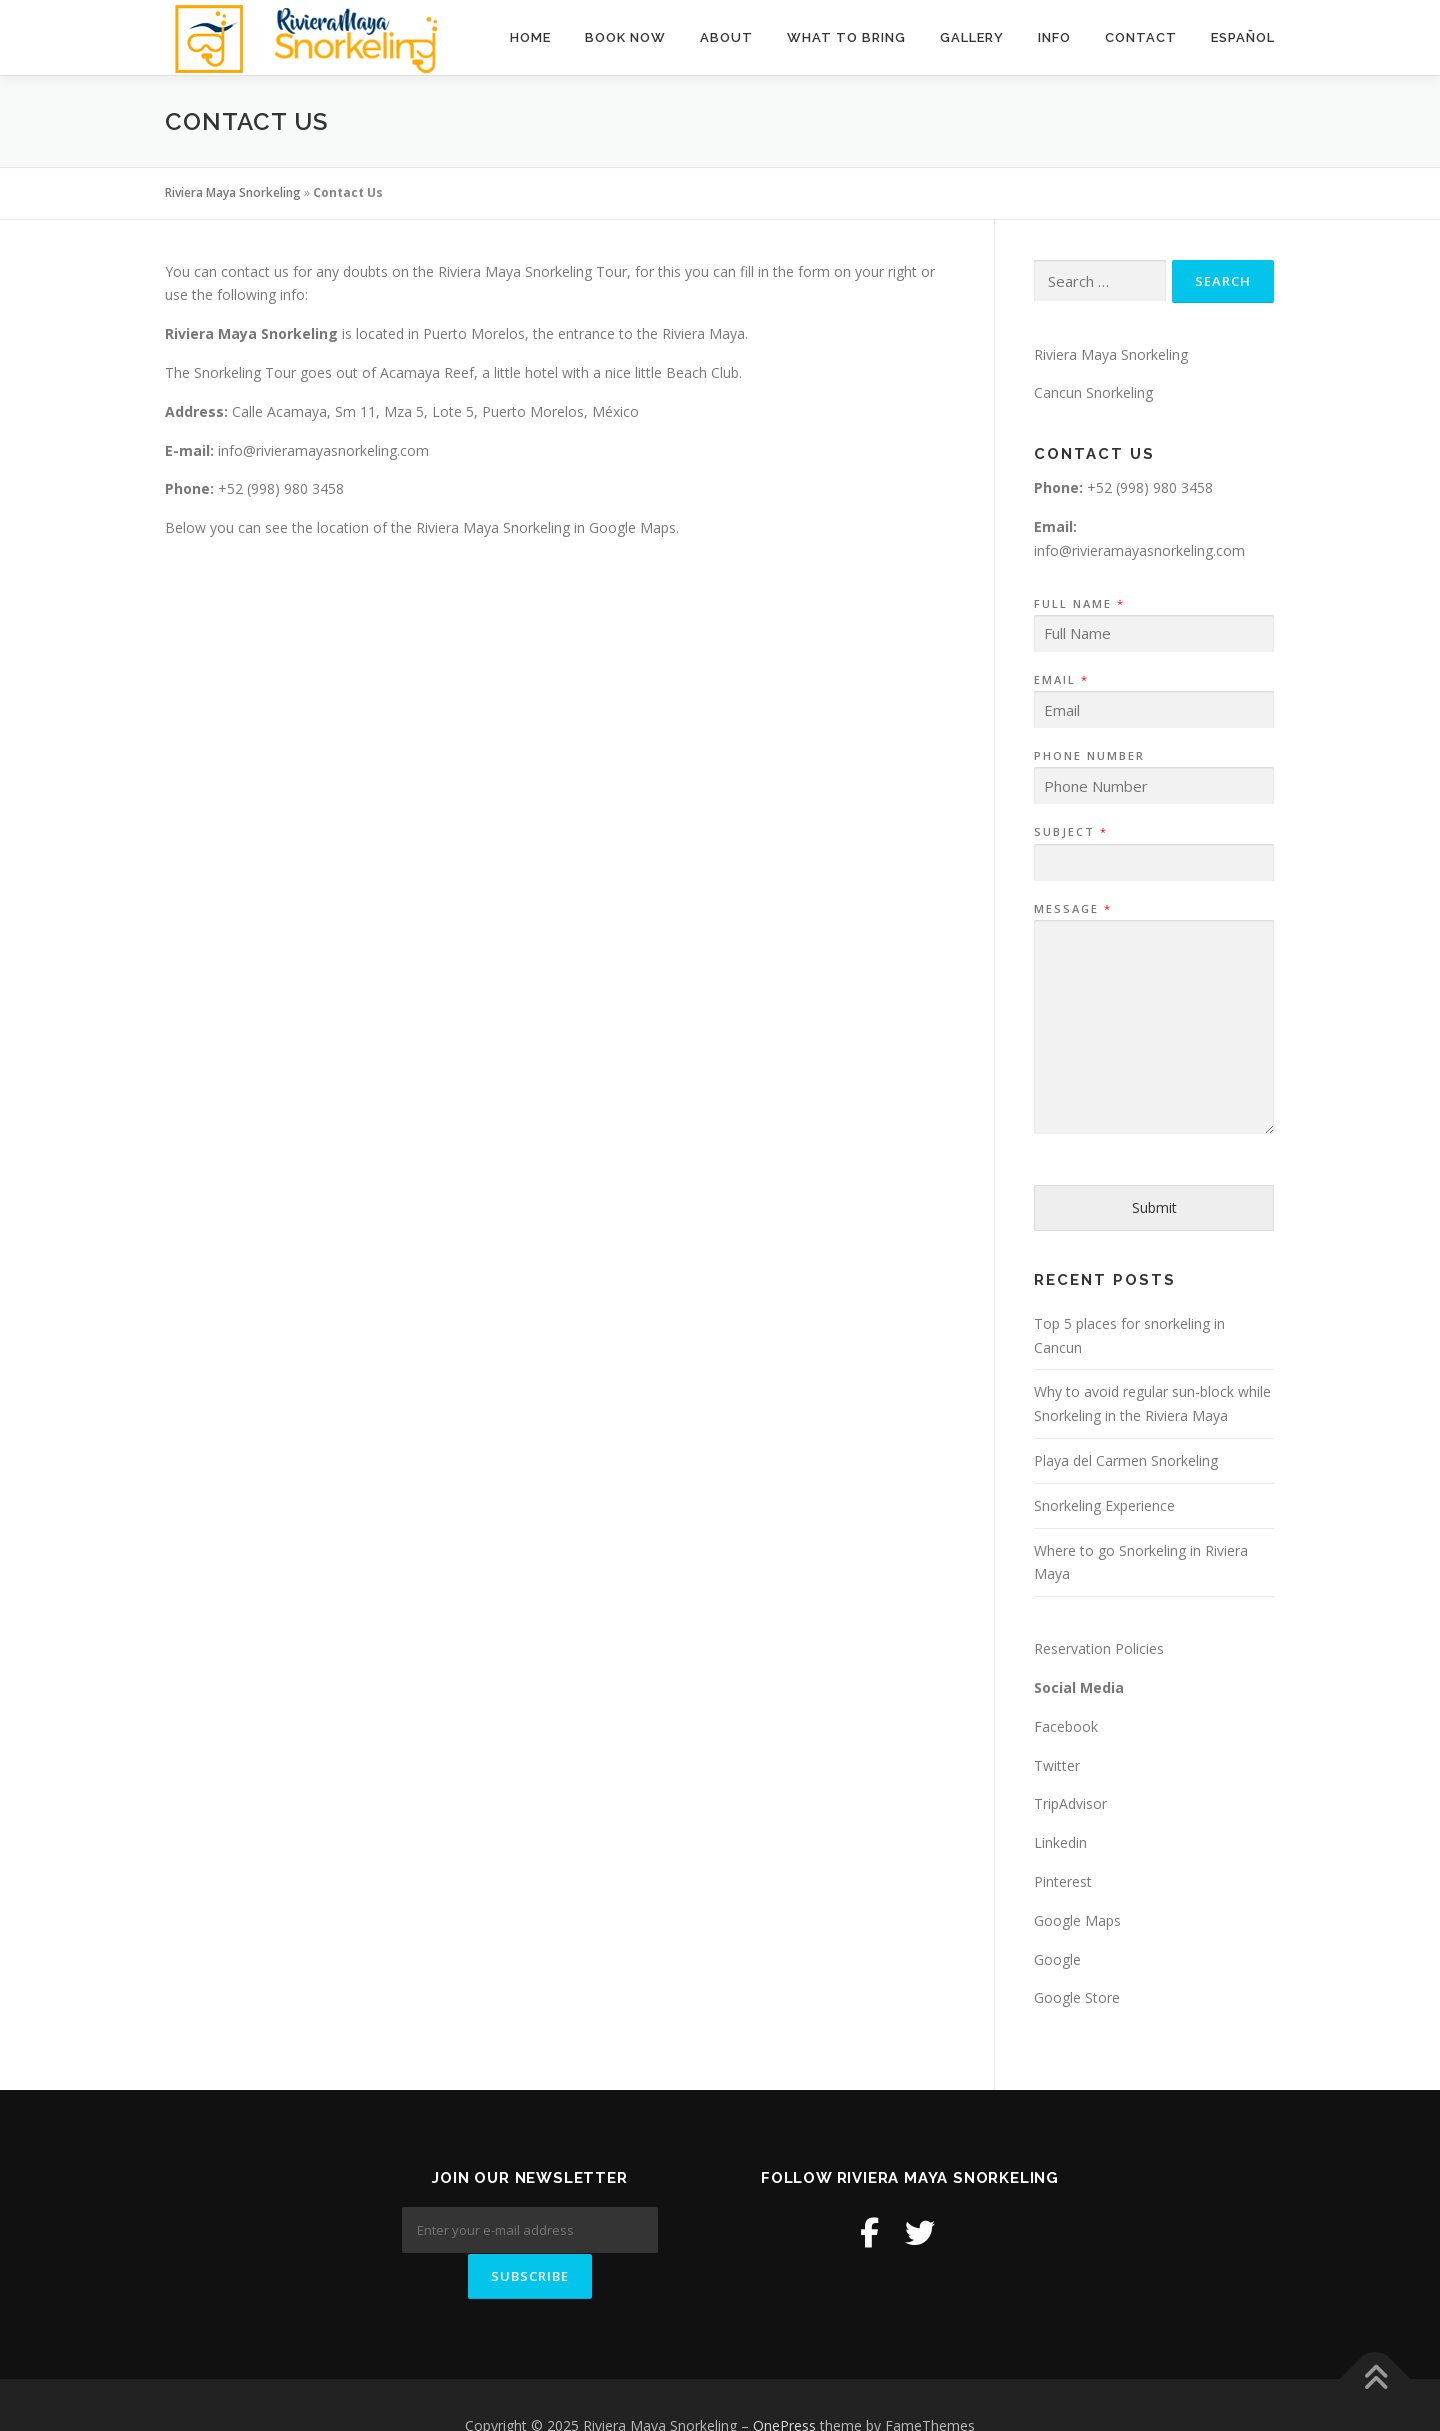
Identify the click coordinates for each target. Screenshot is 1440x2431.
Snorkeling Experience (1104, 1505)
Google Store (1077, 1997)
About (726, 37)
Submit (1154, 1207)
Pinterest (1063, 1881)
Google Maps (1077, 1920)
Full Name (1078, 604)
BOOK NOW (625, 37)
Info (1054, 37)
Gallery (972, 37)
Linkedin (1060, 1842)
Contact (1141, 37)
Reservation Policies (1099, 1648)
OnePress (784, 2384)
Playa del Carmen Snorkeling (1126, 1460)
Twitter (1057, 1765)
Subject (1070, 832)
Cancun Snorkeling (1093, 392)
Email (1060, 680)
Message (1072, 909)
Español (1243, 37)
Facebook (1066, 1726)
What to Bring (846, 37)
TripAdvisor (1070, 1803)
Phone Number (1089, 756)
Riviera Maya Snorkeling (233, 192)
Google (1057, 1959)
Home (530, 37)
